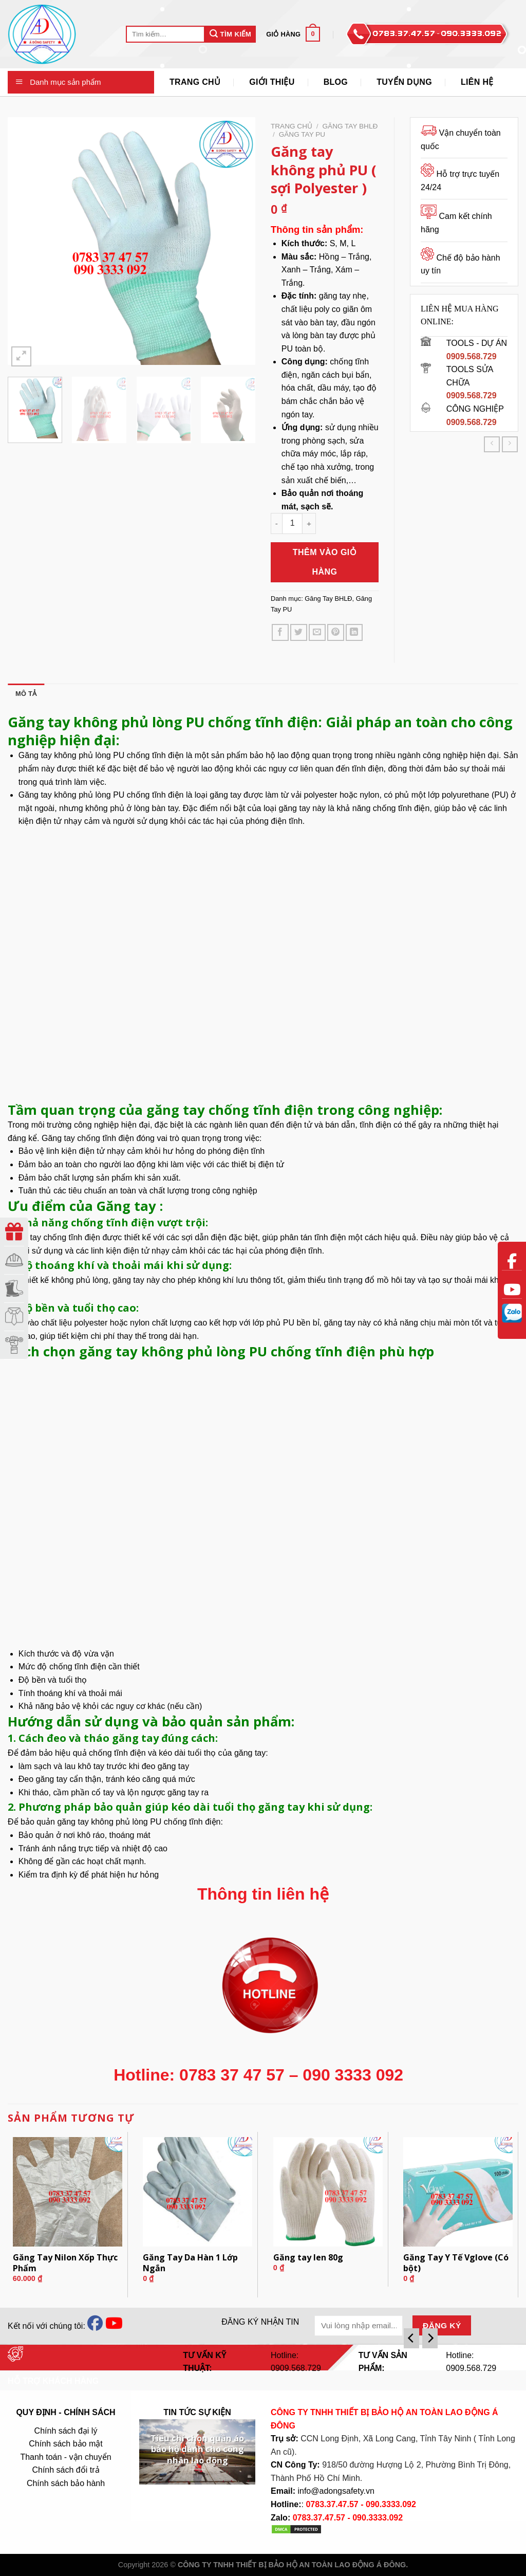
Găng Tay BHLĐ (350, 126)
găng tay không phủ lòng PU (109, 1821)
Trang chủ (291, 126)
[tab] (26, 694)
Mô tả (25, 693)
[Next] (430, 2338)
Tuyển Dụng (404, 82)
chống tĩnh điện (117, 1753)
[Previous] (411, 2338)
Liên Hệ (477, 82)
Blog (336, 82)
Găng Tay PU (302, 134)
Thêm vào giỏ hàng (325, 562)
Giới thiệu (271, 82)
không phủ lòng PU (89, 755)
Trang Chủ (195, 82)
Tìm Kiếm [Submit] (230, 34)
